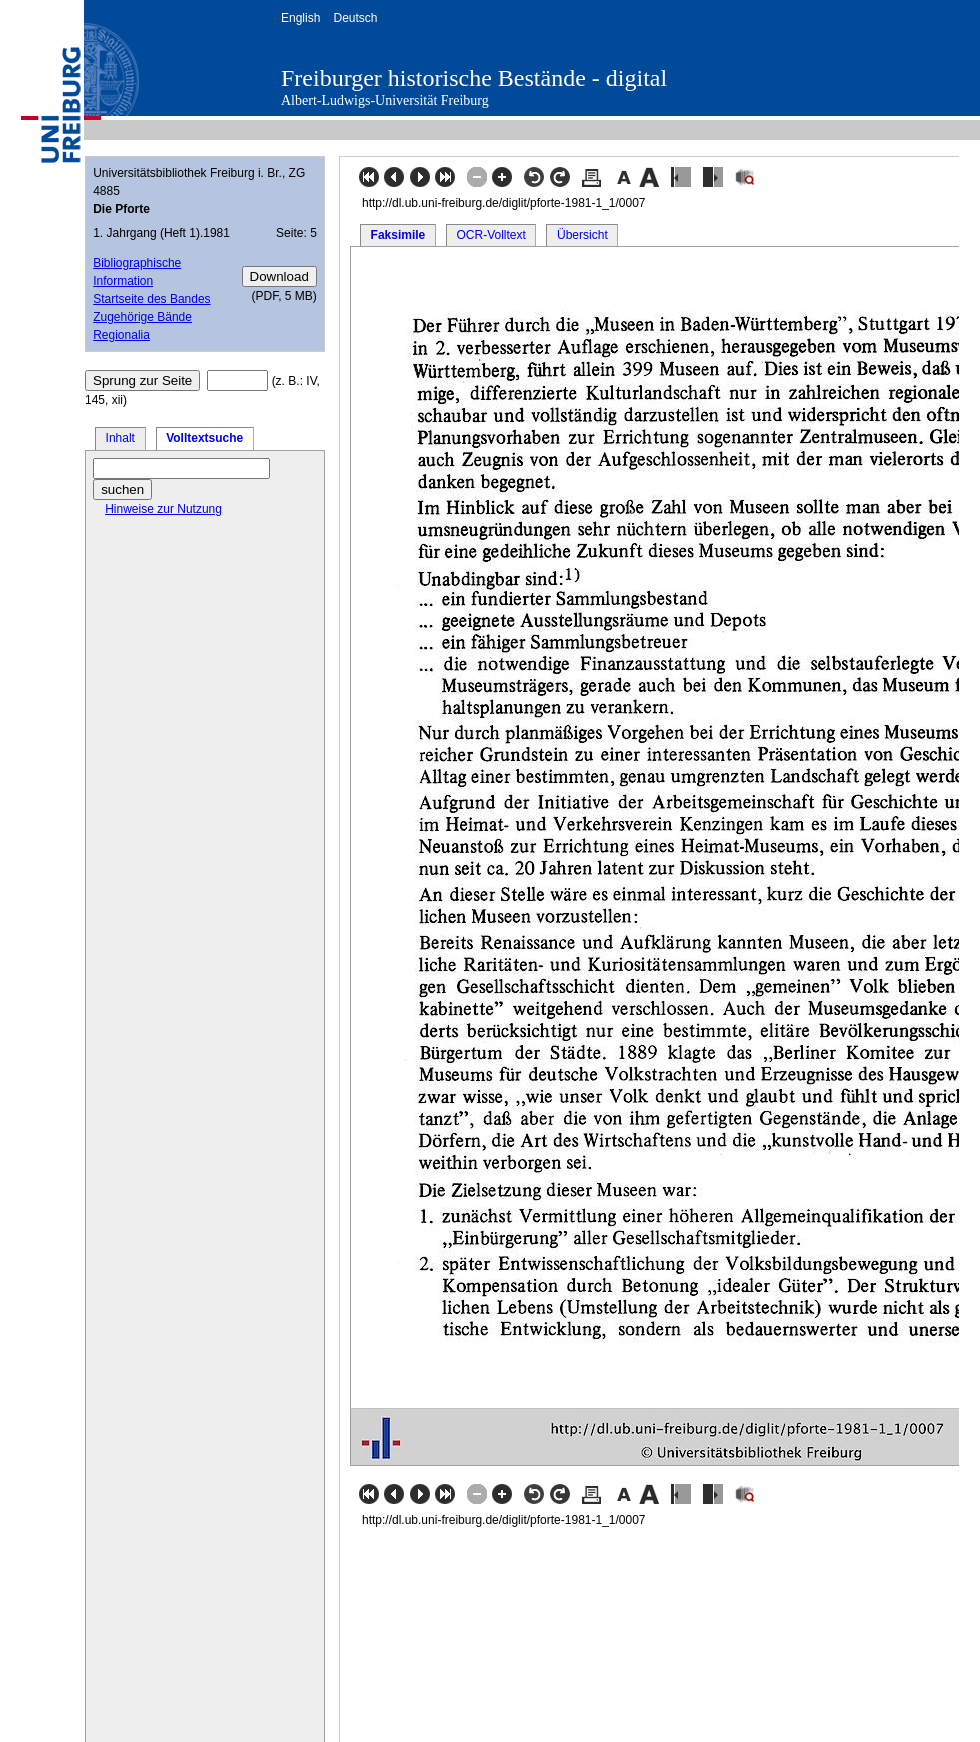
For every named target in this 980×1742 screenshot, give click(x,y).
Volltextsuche (204, 438)
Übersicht (582, 235)
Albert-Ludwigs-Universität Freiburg (385, 100)
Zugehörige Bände (142, 317)
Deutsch (355, 18)
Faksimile (398, 235)
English (300, 18)
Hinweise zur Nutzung (163, 509)
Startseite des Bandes (151, 299)
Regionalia (121, 335)
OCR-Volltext (490, 235)
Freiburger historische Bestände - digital (474, 78)
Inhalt (120, 438)
